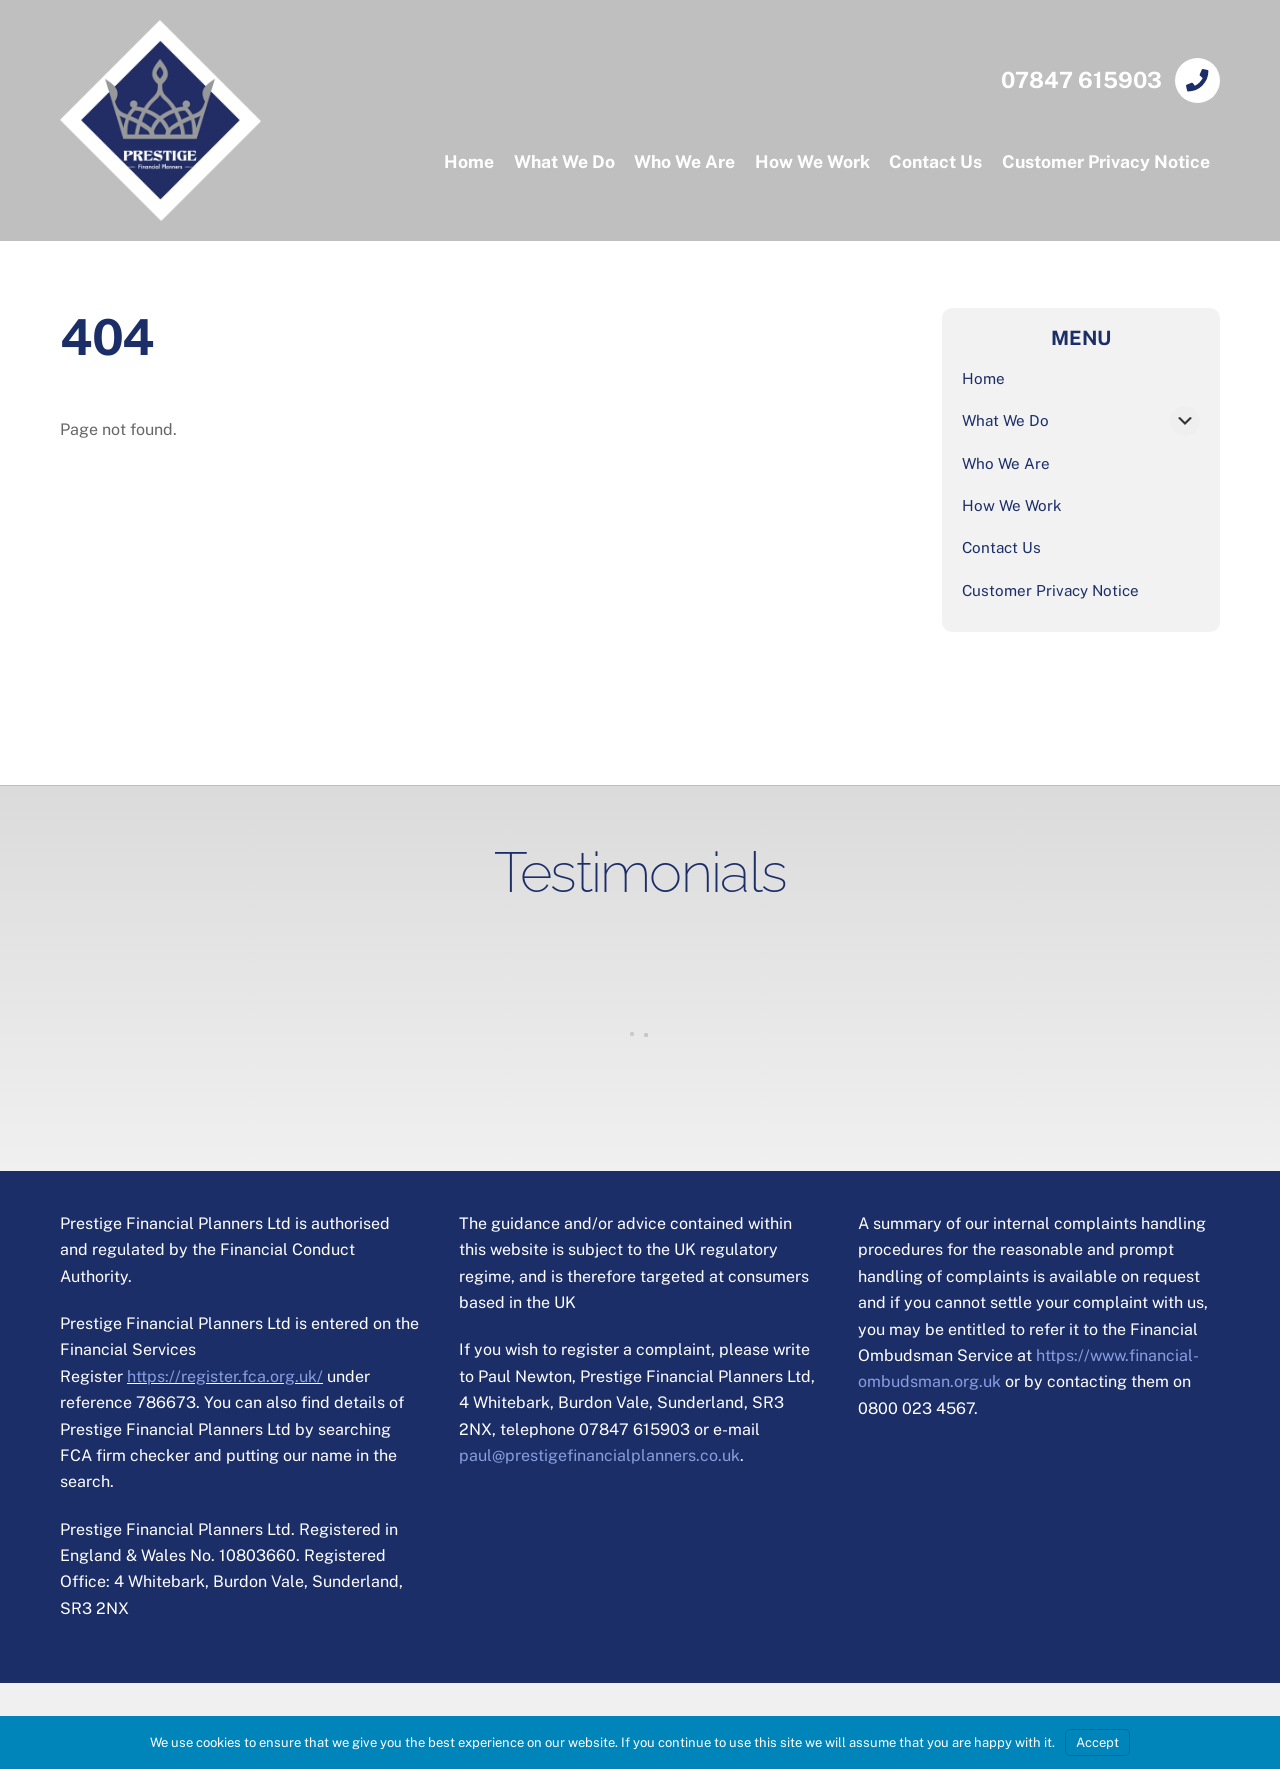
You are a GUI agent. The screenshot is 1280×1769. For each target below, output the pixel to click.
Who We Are (684, 161)
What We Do (564, 161)
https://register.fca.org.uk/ (225, 1376)
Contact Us (935, 161)
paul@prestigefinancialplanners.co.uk (599, 1455)
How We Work (812, 161)
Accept (1097, 1742)
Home (469, 161)
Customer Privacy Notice (1106, 161)
